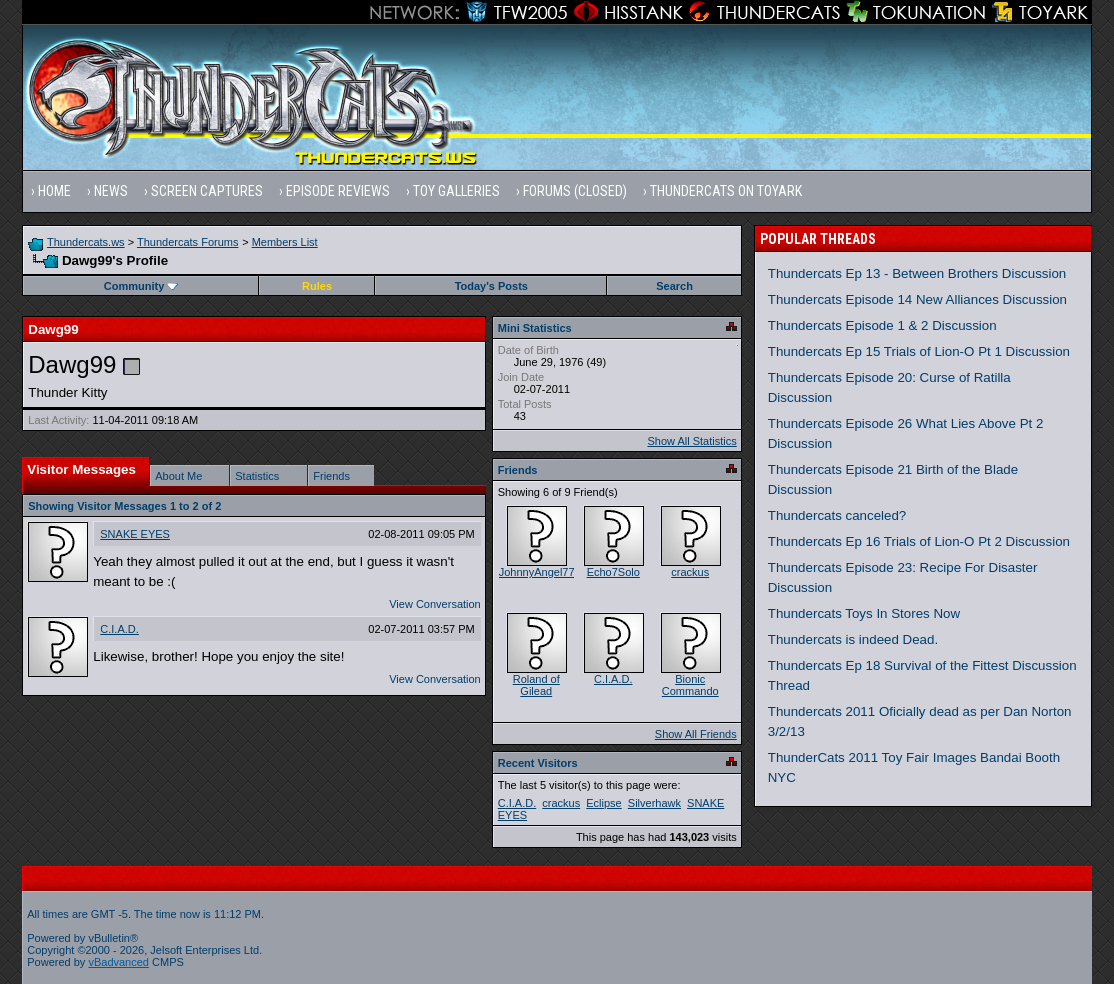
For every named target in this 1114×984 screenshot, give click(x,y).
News (111, 191)
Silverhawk (654, 803)
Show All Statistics (691, 441)
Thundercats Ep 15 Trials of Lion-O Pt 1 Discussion (919, 351)
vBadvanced (118, 962)
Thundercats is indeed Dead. (853, 639)
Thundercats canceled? (837, 515)
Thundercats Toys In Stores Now (864, 613)
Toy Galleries (456, 191)
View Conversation (435, 604)
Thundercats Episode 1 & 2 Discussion (882, 325)
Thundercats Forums (187, 242)
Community (141, 286)
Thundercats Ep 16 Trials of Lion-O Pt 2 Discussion (919, 541)
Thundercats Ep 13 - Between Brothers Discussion (917, 273)
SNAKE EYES (135, 534)
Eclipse (603, 803)
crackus (690, 572)
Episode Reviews (338, 191)
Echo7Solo (613, 572)
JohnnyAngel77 (537, 572)
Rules (317, 286)
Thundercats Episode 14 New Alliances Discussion (917, 299)
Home (54, 191)
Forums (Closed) (575, 191)
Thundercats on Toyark (726, 191)
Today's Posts (491, 286)
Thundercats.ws (86, 242)
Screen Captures (207, 191)
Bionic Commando (690, 685)
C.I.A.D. (119, 629)
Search (674, 286)
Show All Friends (696, 734)
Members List (285, 242)
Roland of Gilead (536, 685)
